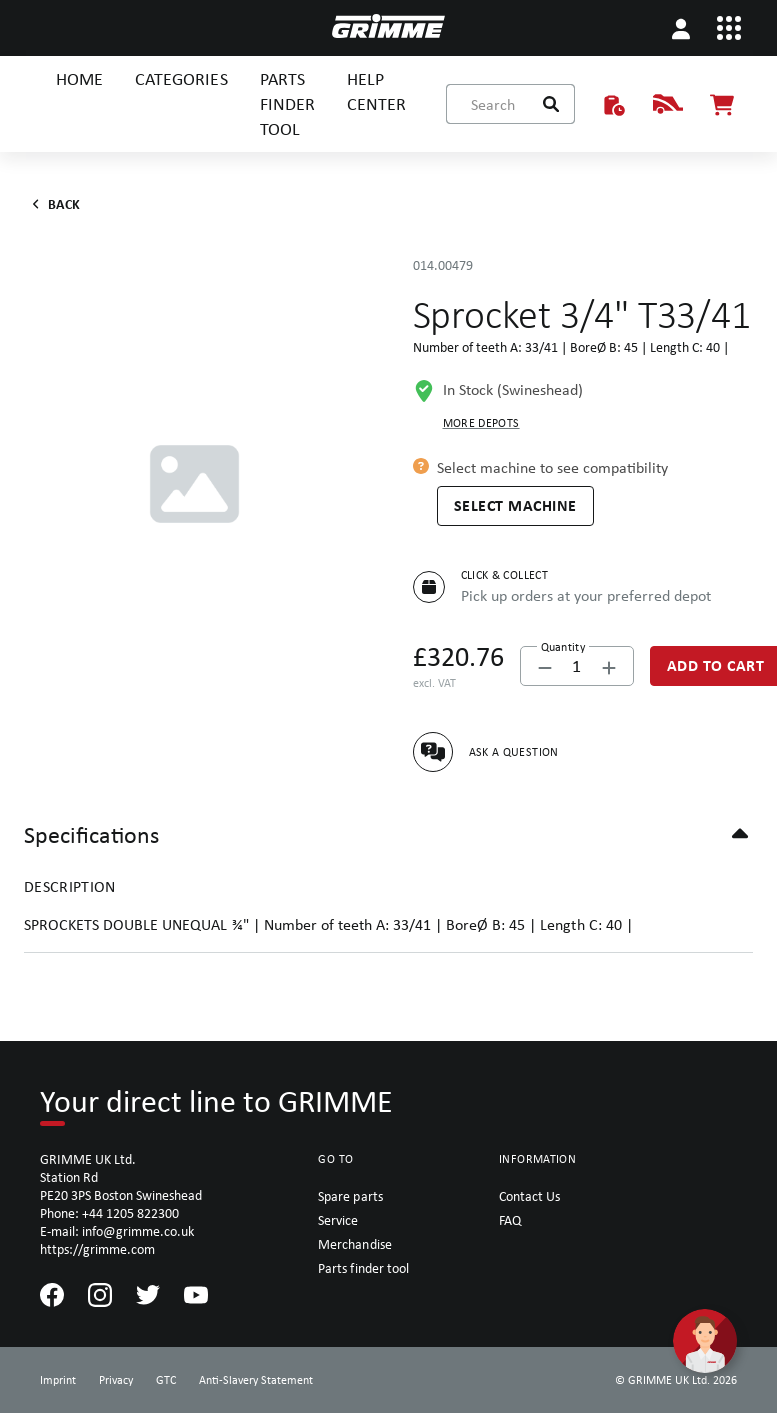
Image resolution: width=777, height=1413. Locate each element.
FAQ (510, 1220)
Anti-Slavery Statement (256, 1380)
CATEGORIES (181, 78)
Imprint (58, 1380)
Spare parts (350, 1196)
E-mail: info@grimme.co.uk (117, 1231)
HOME (79, 78)
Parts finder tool (363, 1268)
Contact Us (529, 1196)
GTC (166, 1380)
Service (338, 1220)
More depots (481, 423)
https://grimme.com (97, 1249)
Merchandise (354, 1244)
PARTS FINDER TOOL (287, 103)
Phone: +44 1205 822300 (109, 1213)
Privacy (116, 1380)
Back (52, 204)
